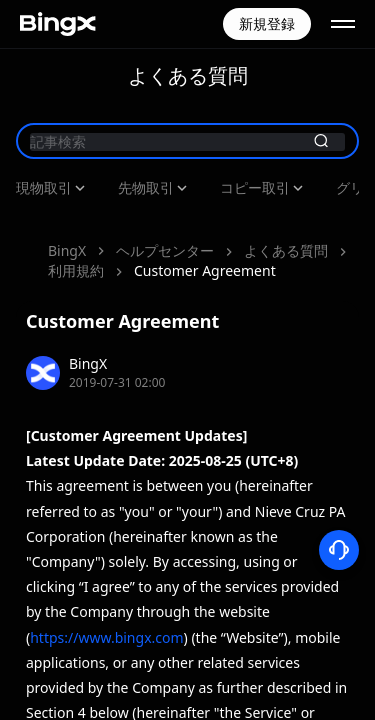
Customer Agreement (119, 240)
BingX (67, 220)
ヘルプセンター (165, 220)
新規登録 (267, 23)
